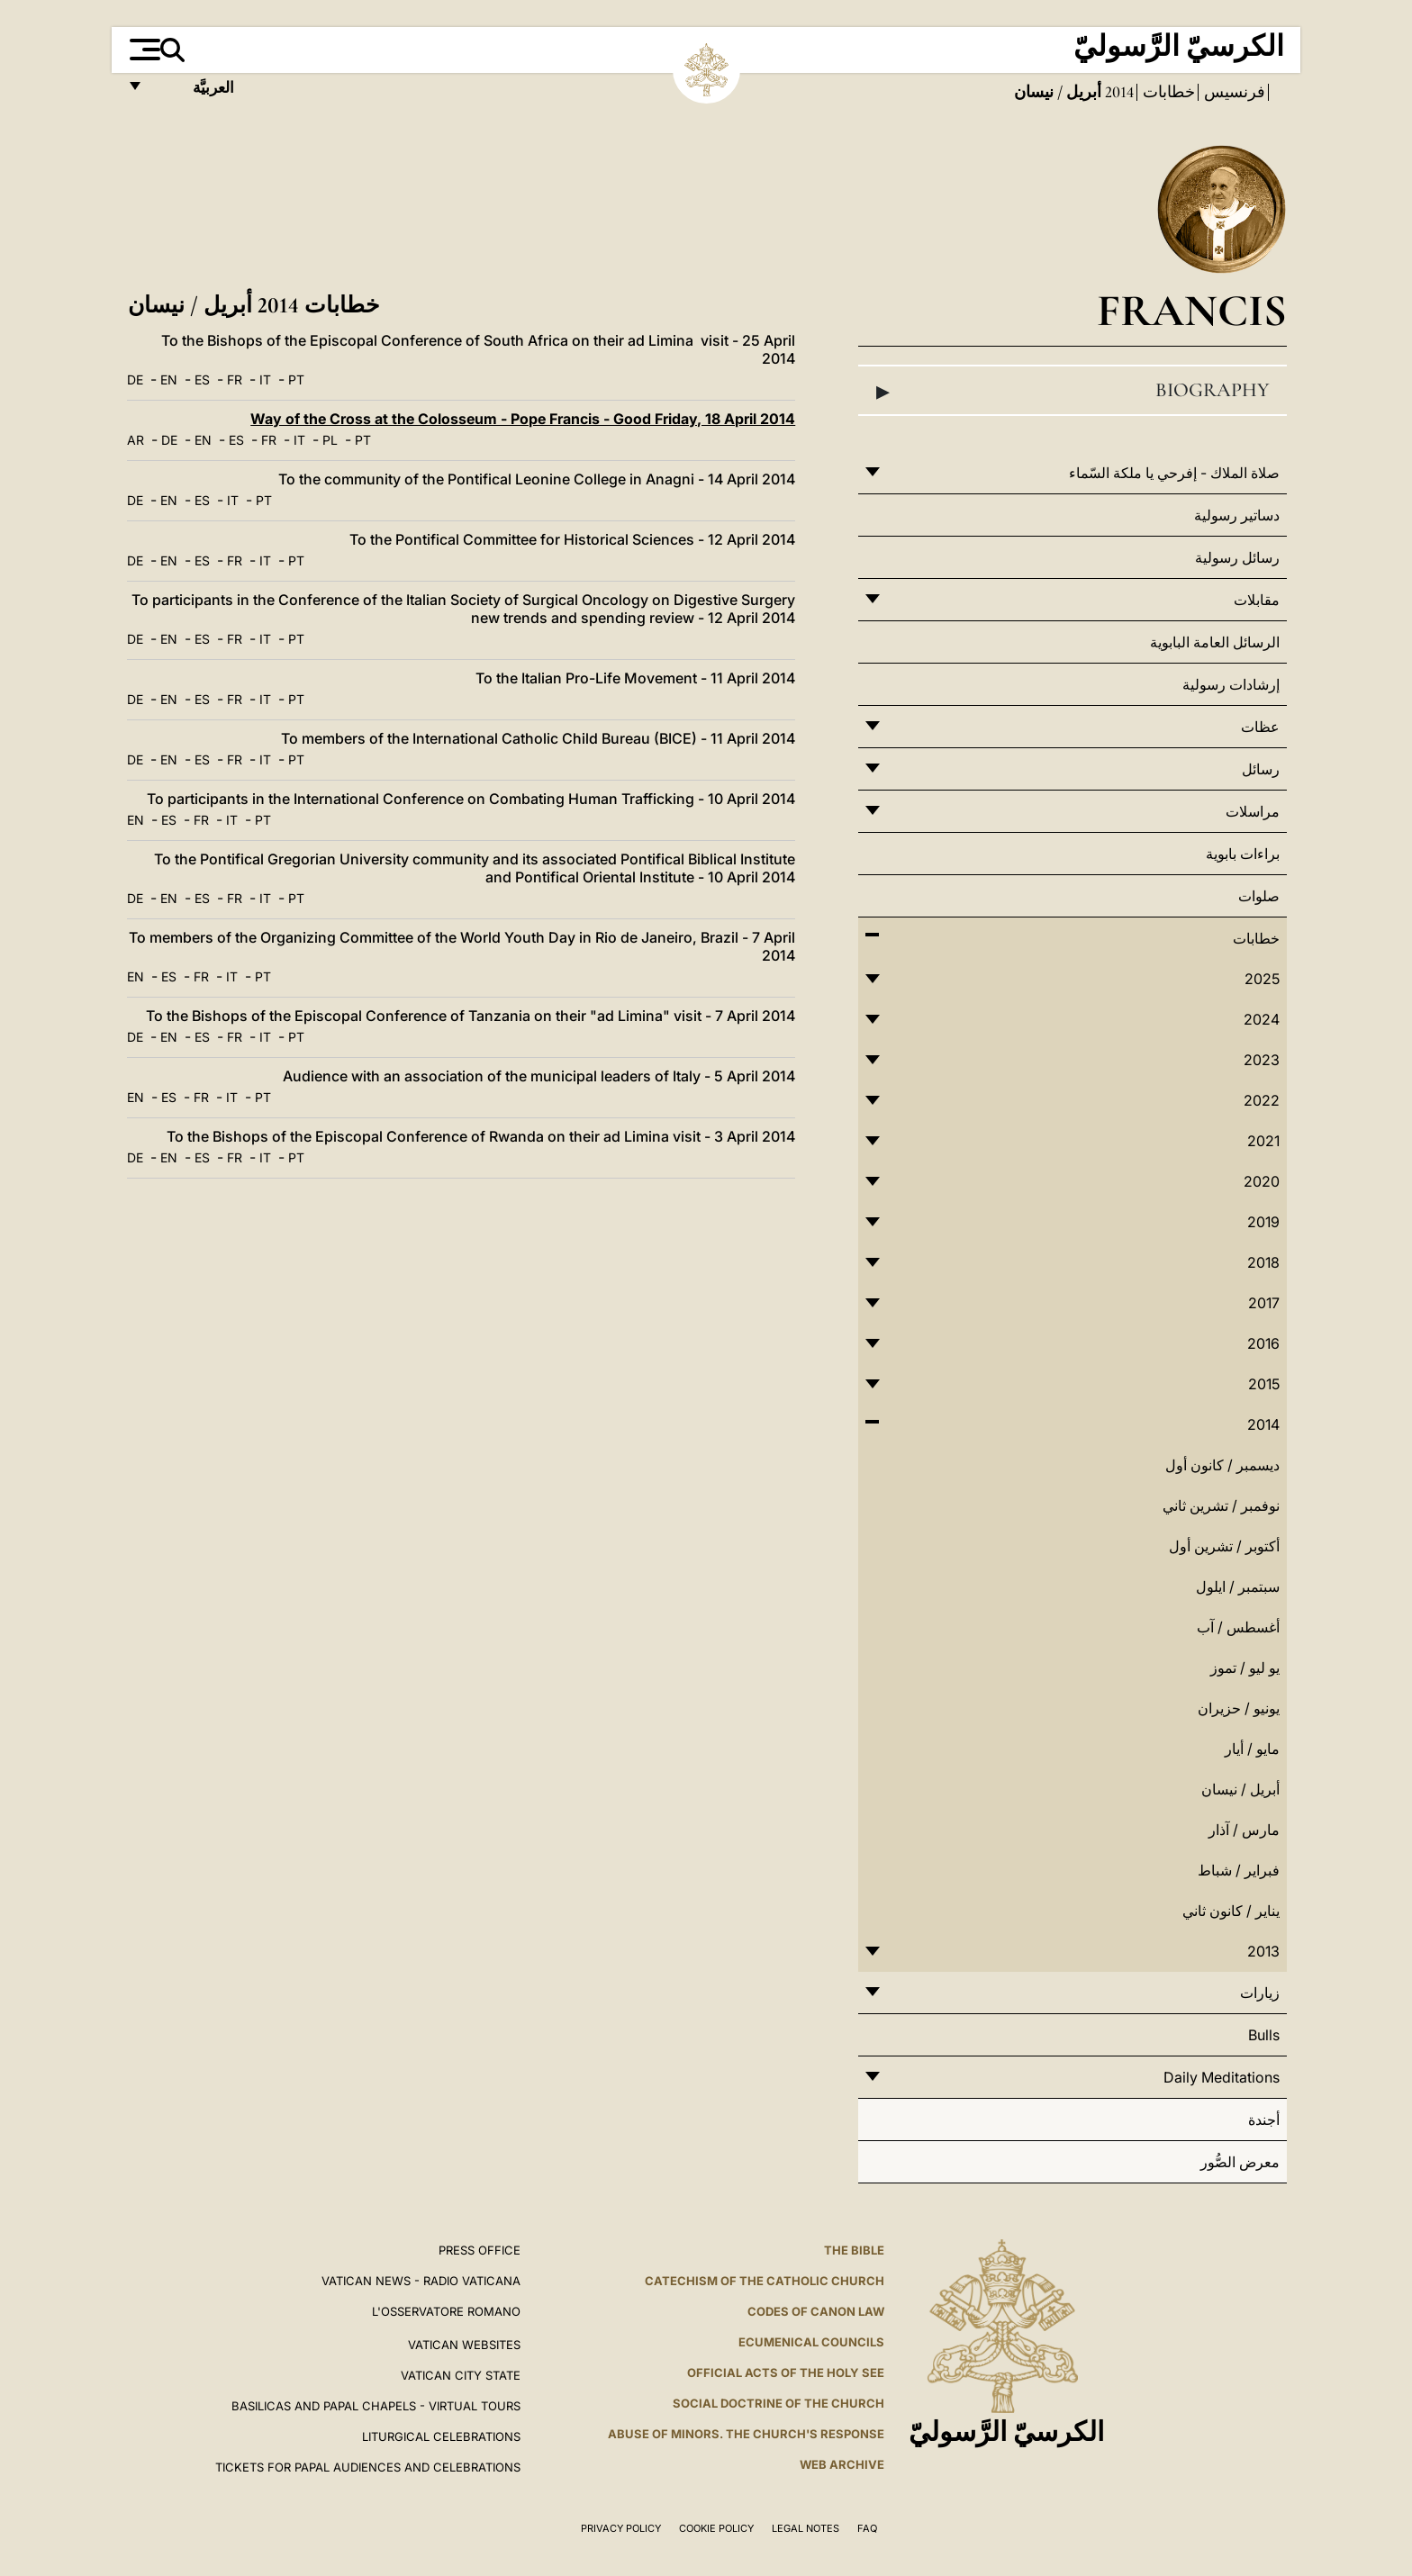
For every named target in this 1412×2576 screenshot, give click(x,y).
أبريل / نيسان (1240, 1789)
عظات (1260, 727)
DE (135, 379)
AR (135, 439)
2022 (1262, 1100)
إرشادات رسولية (1231, 684)
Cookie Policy (716, 2528)
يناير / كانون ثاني (1231, 1911)
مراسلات (1253, 811)
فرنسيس (1232, 92)
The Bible (854, 2250)
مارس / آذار (1244, 1830)
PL (330, 439)
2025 (1262, 979)
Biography (1072, 391)
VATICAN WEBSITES (464, 2344)
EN (168, 379)
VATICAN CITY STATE (460, 2375)
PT (296, 379)
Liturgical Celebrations (441, 2436)
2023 (1262, 1060)
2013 (1263, 1951)
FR (234, 379)
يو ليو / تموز (1245, 1668)
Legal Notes (805, 2528)
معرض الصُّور (1240, 2162)
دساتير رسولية (1237, 515)
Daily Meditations (1221, 2077)
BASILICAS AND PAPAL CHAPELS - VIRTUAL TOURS (375, 2406)
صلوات (1259, 896)
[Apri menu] (142, 49)
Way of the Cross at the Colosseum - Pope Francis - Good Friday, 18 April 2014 (522, 419)
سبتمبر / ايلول (1238, 1586)
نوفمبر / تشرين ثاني (1221, 1505)
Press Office (479, 2250)
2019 (1263, 1222)
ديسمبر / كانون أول (1222, 1465)
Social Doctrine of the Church (778, 2403)
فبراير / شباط (1239, 1870)
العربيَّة (194, 92)
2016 (1263, 1343)
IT (265, 379)
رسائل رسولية (1237, 557)
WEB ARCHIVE (842, 2464)
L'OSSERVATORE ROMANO (446, 2311)
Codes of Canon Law (815, 2311)
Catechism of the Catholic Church (764, 2280)
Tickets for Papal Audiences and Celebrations (367, 2467)
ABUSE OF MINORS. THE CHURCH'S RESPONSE (746, 2434)
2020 (1262, 1181)
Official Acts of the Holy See (785, 2372)
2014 (1117, 92)
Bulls (1264, 2035)
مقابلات (1257, 600)
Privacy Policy (621, 2528)
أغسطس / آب (1238, 1627)
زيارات (1260, 1993)
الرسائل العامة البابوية (1215, 642)
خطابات (1167, 92)
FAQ (867, 2528)
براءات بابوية (1243, 854)
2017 (1264, 1303)
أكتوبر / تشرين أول (1224, 1546)
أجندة (1264, 2120)
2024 (1262, 1019)
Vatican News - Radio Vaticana (420, 2280)
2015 (1264, 1384)
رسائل (1261, 769)
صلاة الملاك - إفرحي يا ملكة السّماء (1174, 473)
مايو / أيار (1252, 1749)
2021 (1263, 1141)
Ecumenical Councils (811, 2342)
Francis (1192, 310)
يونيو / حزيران (1239, 1708)
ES (202, 379)
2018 (1263, 1262)
